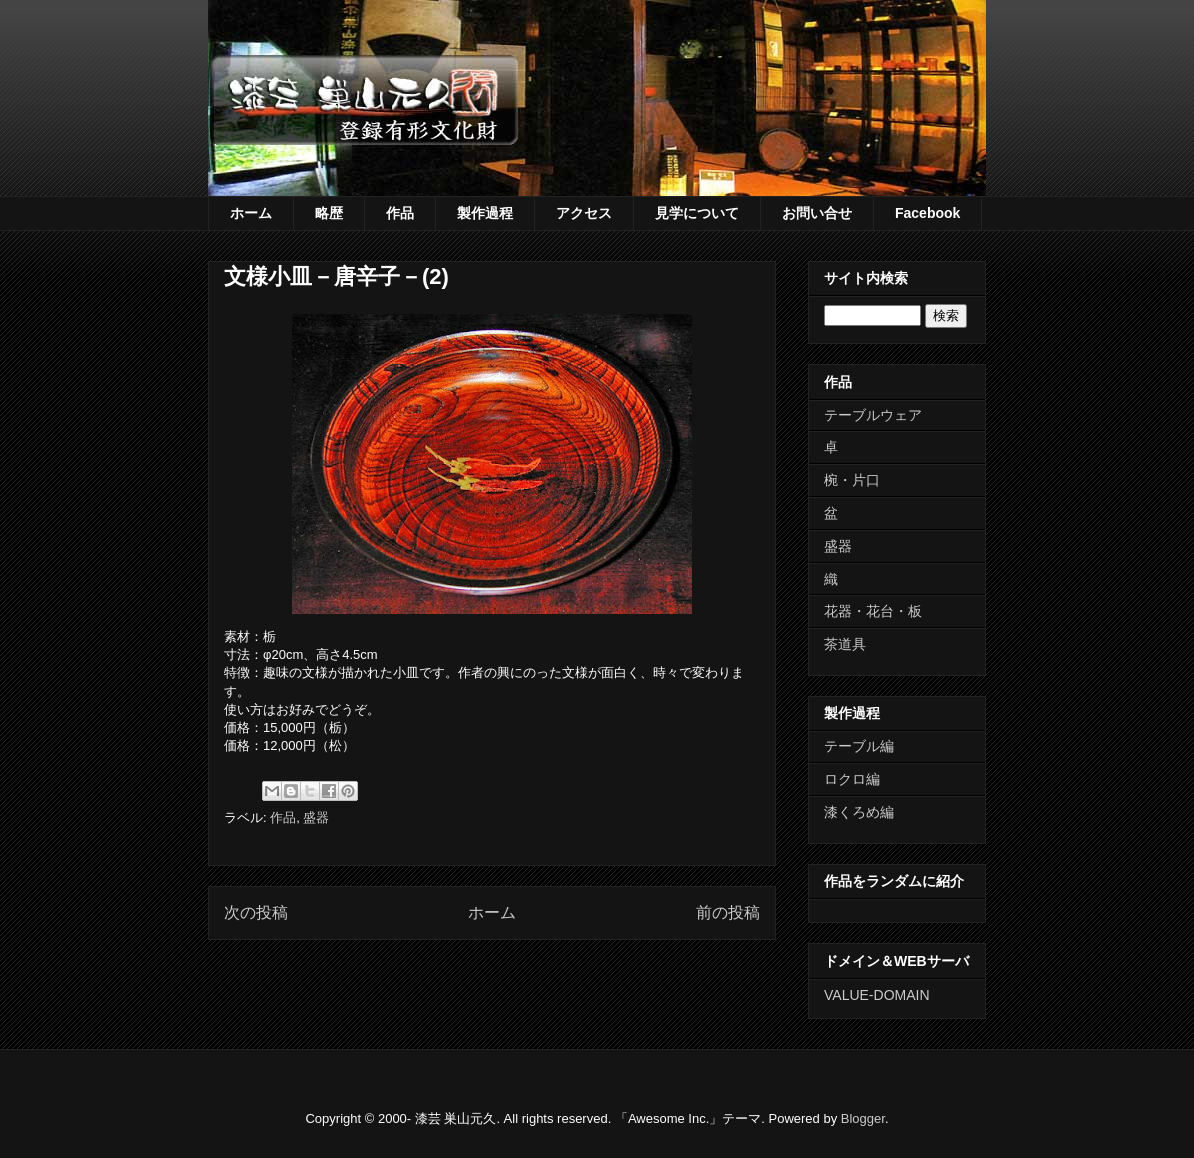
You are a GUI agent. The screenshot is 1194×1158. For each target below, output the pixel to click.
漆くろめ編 (859, 812)
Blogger (863, 1118)
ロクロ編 (852, 779)
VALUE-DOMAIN (877, 995)
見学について (697, 213)
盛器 (316, 817)
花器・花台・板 (873, 611)
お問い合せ (817, 213)
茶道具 (845, 644)
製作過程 (485, 213)
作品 (400, 213)
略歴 (329, 213)
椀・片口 (852, 480)
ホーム (251, 213)
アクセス (584, 213)
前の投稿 (728, 912)
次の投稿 (256, 912)
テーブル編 (859, 746)
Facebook (927, 213)
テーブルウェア (873, 415)
